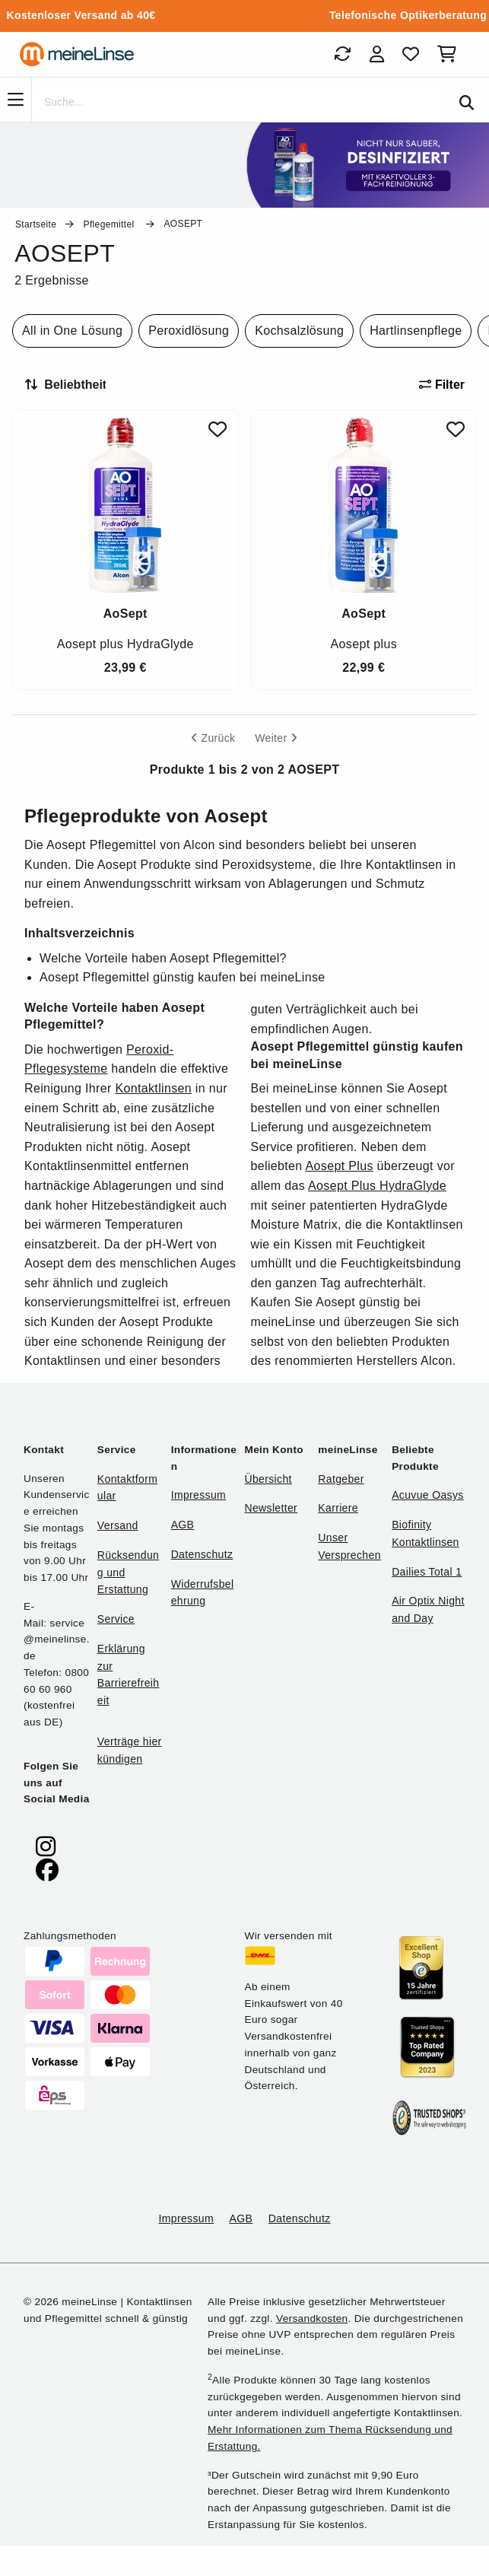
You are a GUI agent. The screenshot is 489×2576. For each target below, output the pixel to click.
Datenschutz (202, 1554)
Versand (117, 1525)
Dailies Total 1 (427, 1572)
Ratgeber (341, 1479)
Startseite (35, 224)
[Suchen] (466, 103)
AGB (183, 1525)
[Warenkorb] (450, 54)
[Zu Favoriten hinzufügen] (217, 429)
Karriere (338, 1508)
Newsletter (270, 1508)
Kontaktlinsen (153, 1088)
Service (116, 1619)
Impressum (198, 1495)
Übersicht (267, 1479)
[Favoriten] (410, 54)
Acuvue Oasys (427, 1495)
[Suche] (238, 103)
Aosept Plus (339, 1165)
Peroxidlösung (188, 330)
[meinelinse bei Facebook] (47, 1870)
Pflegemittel (111, 224)
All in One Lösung (72, 330)
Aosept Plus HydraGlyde (377, 1185)
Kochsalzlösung (299, 330)
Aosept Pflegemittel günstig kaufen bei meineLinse (182, 977)
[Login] (376, 54)
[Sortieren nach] (72, 385)
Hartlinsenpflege (416, 330)
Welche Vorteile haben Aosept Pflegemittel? (163, 958)
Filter (442, 384)
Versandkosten (312, 2318)
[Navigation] (16, 100)
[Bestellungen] (342, 54)
